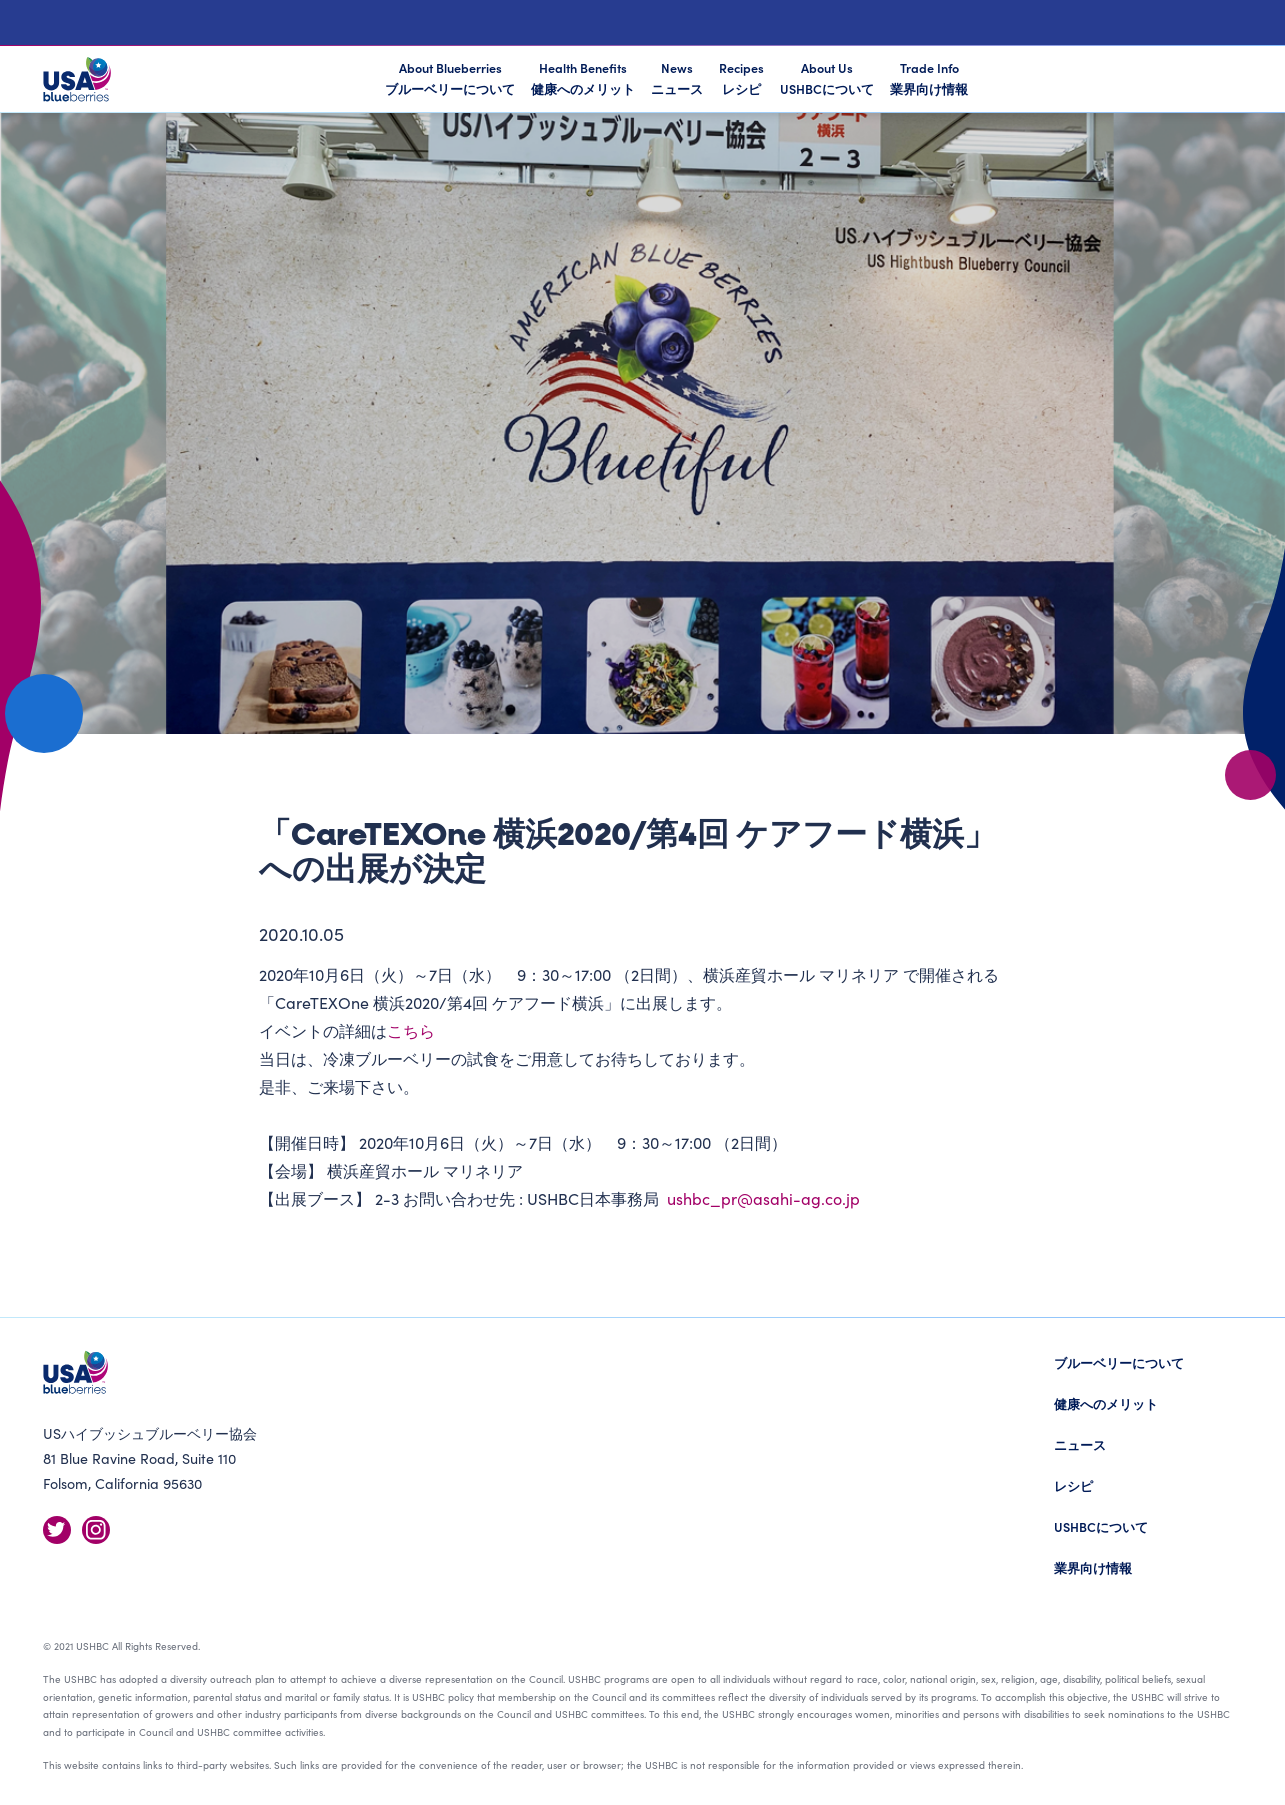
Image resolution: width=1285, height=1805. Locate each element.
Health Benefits (583, 78)
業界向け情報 (1093, 1567)
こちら (411, 1030)
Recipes (741, 78)
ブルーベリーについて (1119, 1362)
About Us (827, 78)
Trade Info (929, 78)
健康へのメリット (1106, 1403)
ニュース (1080, 1444)
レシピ (1073, 1485)
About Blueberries (450, 79)
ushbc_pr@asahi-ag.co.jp (763, 1198)
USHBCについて (1101, 1526)
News (677, 78)
